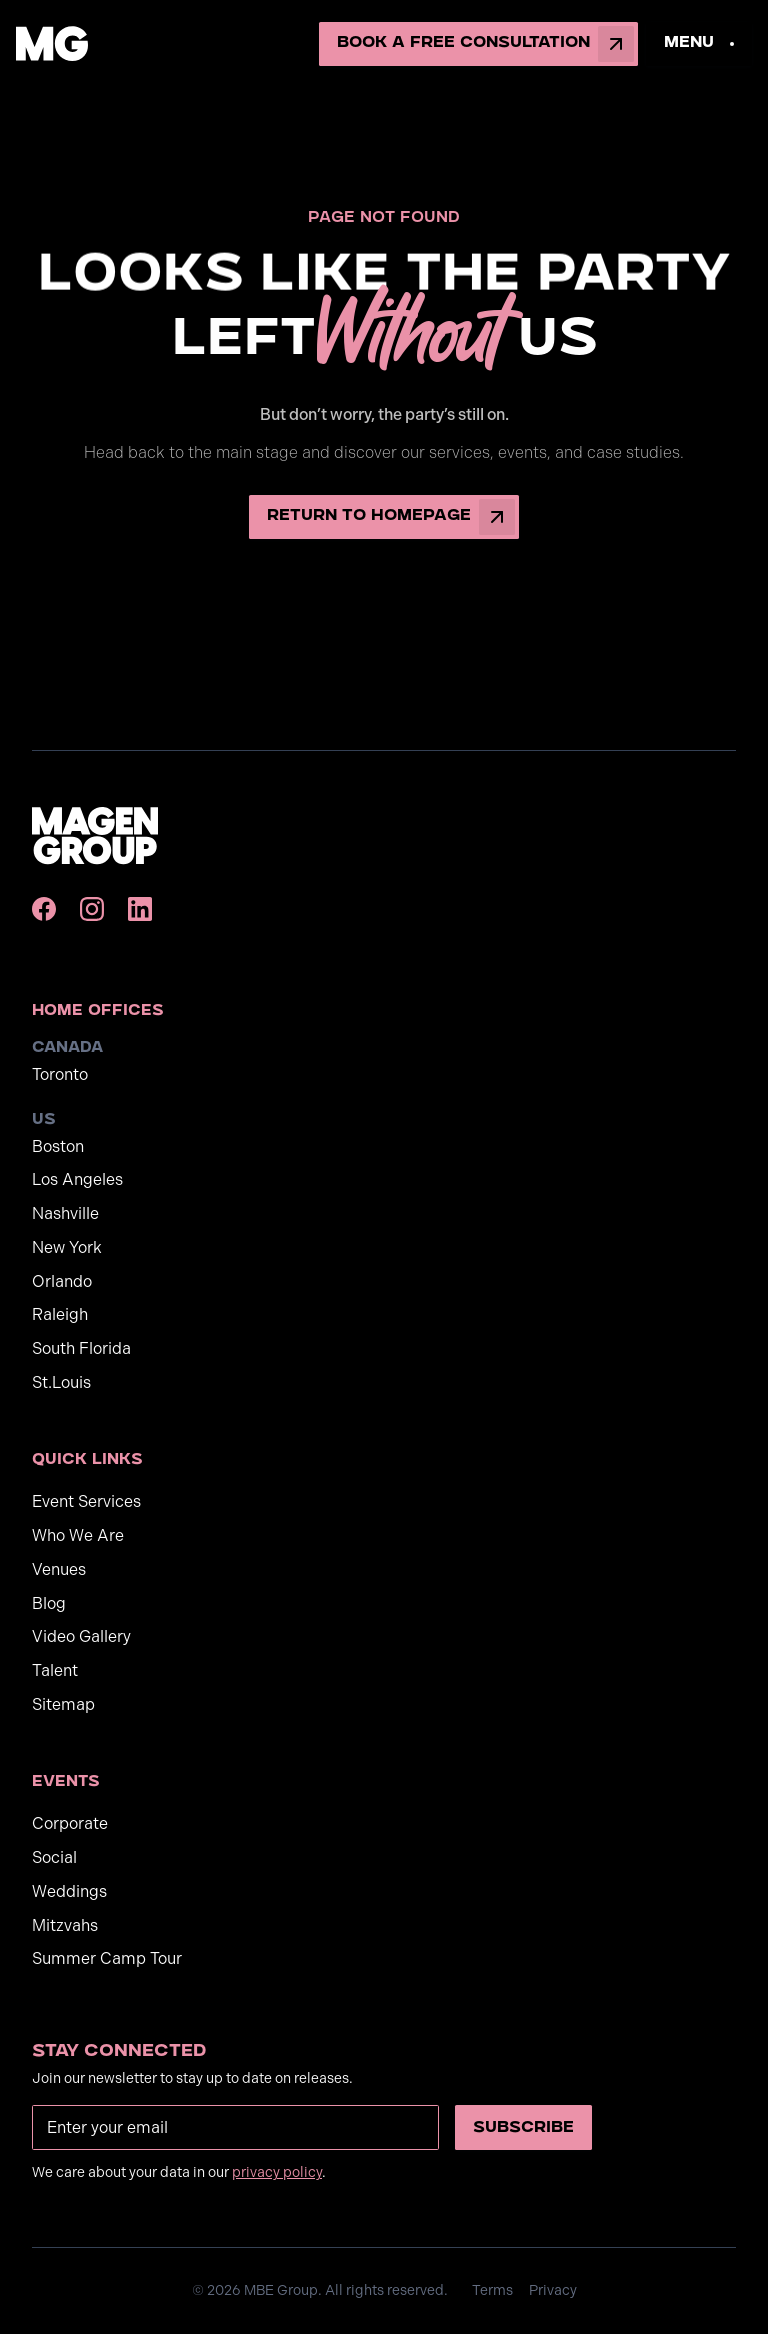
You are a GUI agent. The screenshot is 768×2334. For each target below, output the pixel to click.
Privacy (553, 2290)
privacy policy (277, 2172)
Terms (492, 2290)
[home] (52, 43)
